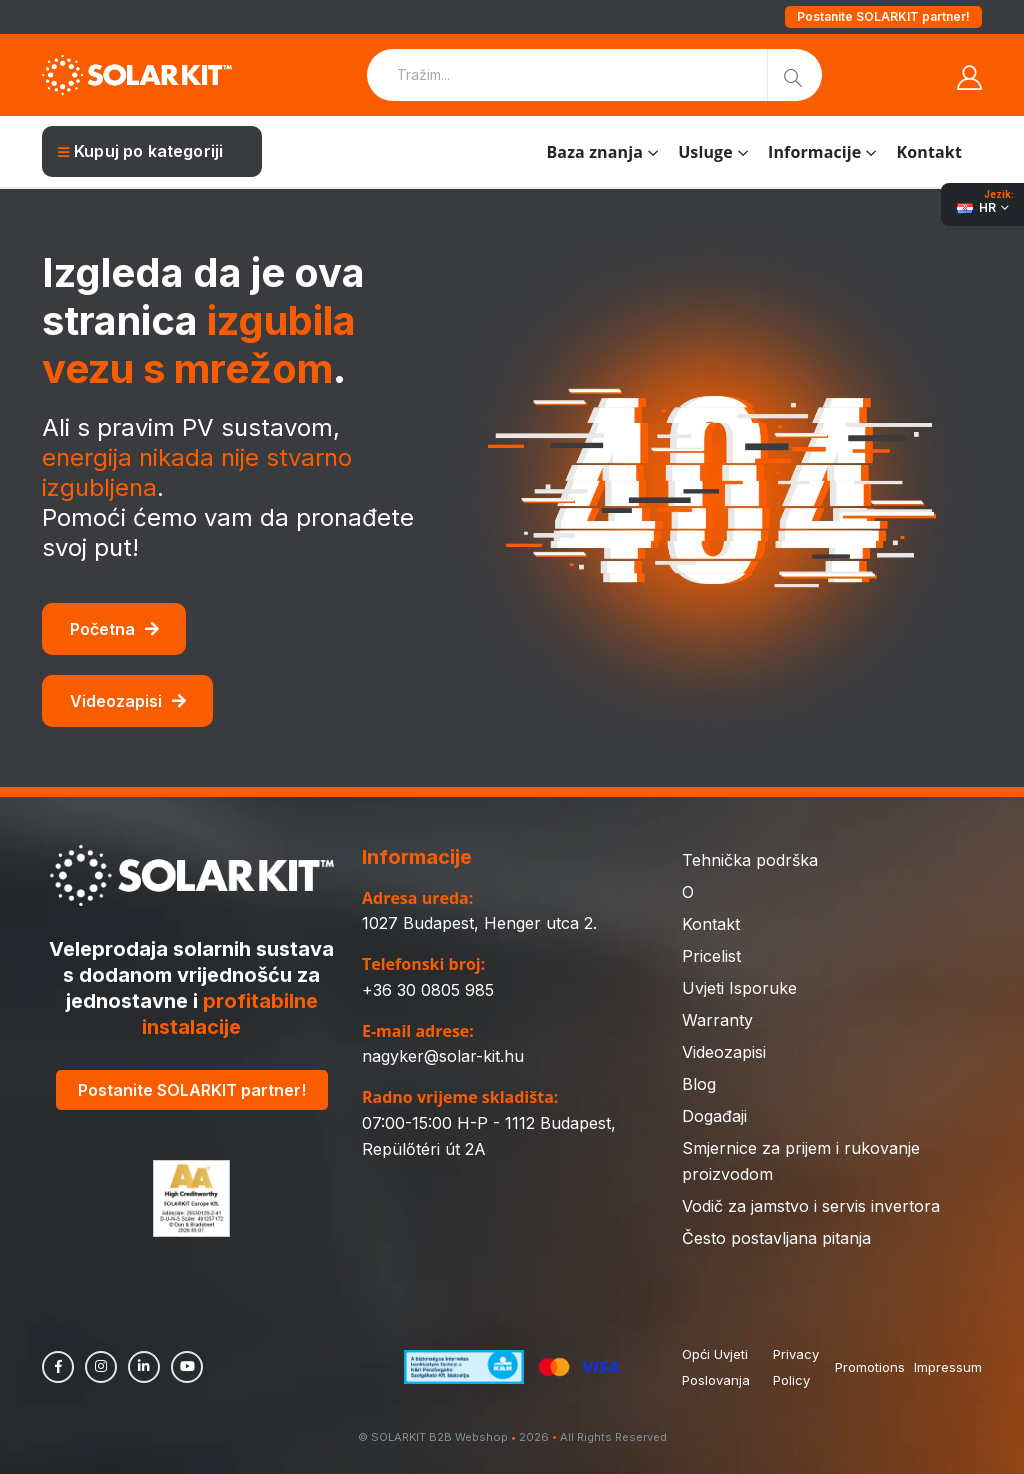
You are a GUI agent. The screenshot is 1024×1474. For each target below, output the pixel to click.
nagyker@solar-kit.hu (443, 1056)
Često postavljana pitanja (776, 1238)
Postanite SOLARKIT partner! (883, 16)
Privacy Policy (796, 1367)
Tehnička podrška (750, 860)
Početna (114, 629)
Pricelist (711, 956)
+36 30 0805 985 (428, 990)
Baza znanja (594, 152)
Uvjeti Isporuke (739, 988)
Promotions (869, 1367)
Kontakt (929, 152)
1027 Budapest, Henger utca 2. (479, 923)
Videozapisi (128, 701)
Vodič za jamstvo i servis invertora (811, 1206)
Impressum (948, 1367)
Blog (699, 1084)
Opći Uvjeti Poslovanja (716, 1367)
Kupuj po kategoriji (140, 151)
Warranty (717, 1020)
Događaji (714, 1116)
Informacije (814, 152)
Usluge (705, 152)
